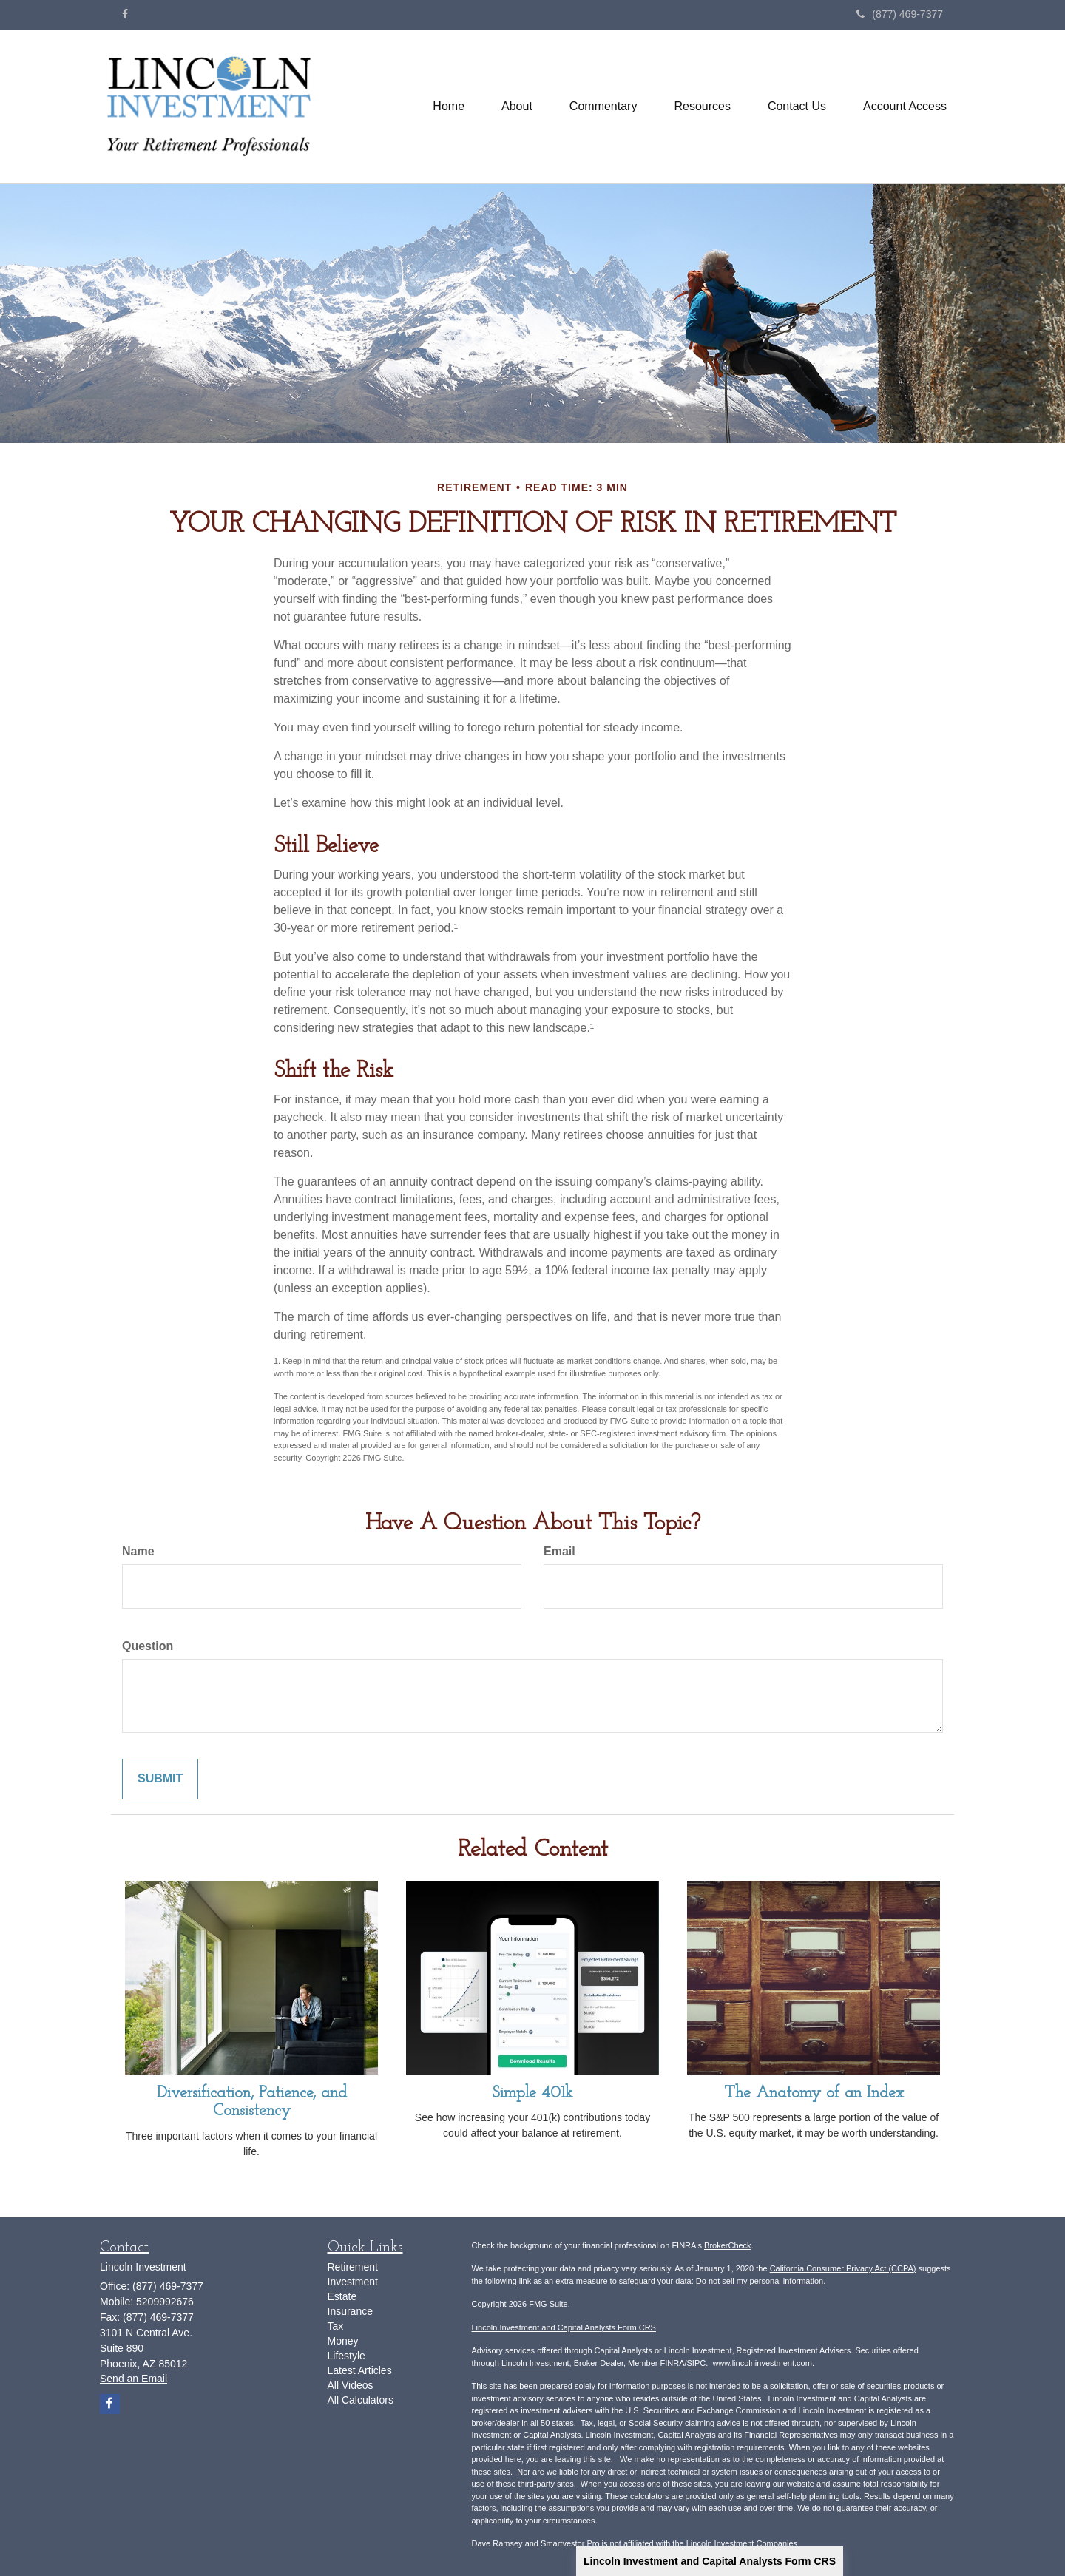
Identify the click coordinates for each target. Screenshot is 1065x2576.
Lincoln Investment (535, 2363)
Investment (353, 2282)
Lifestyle (346, 2356)
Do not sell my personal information (759, 2280)
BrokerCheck (727, 2245)
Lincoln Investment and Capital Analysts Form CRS (710, 2561)
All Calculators (360, 2400)
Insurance (350, 2311)
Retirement (353, 2267)
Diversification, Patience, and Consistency (252, 2102)
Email (559, 1551)
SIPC (696, 2363)
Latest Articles (360, 2370)
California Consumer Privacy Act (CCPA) (843, 2268)
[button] (517, 106)
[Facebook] (125, 14)
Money (343, 2341)
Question (147, 1646)
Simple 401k (532, 2093)
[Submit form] (160, 1779)
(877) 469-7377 (899, 14)
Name (138, 1551)
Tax (336, 2326)
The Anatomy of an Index (814, 2093)
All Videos (350, 2385)
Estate (342, 2296)
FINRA (672, 2363)
